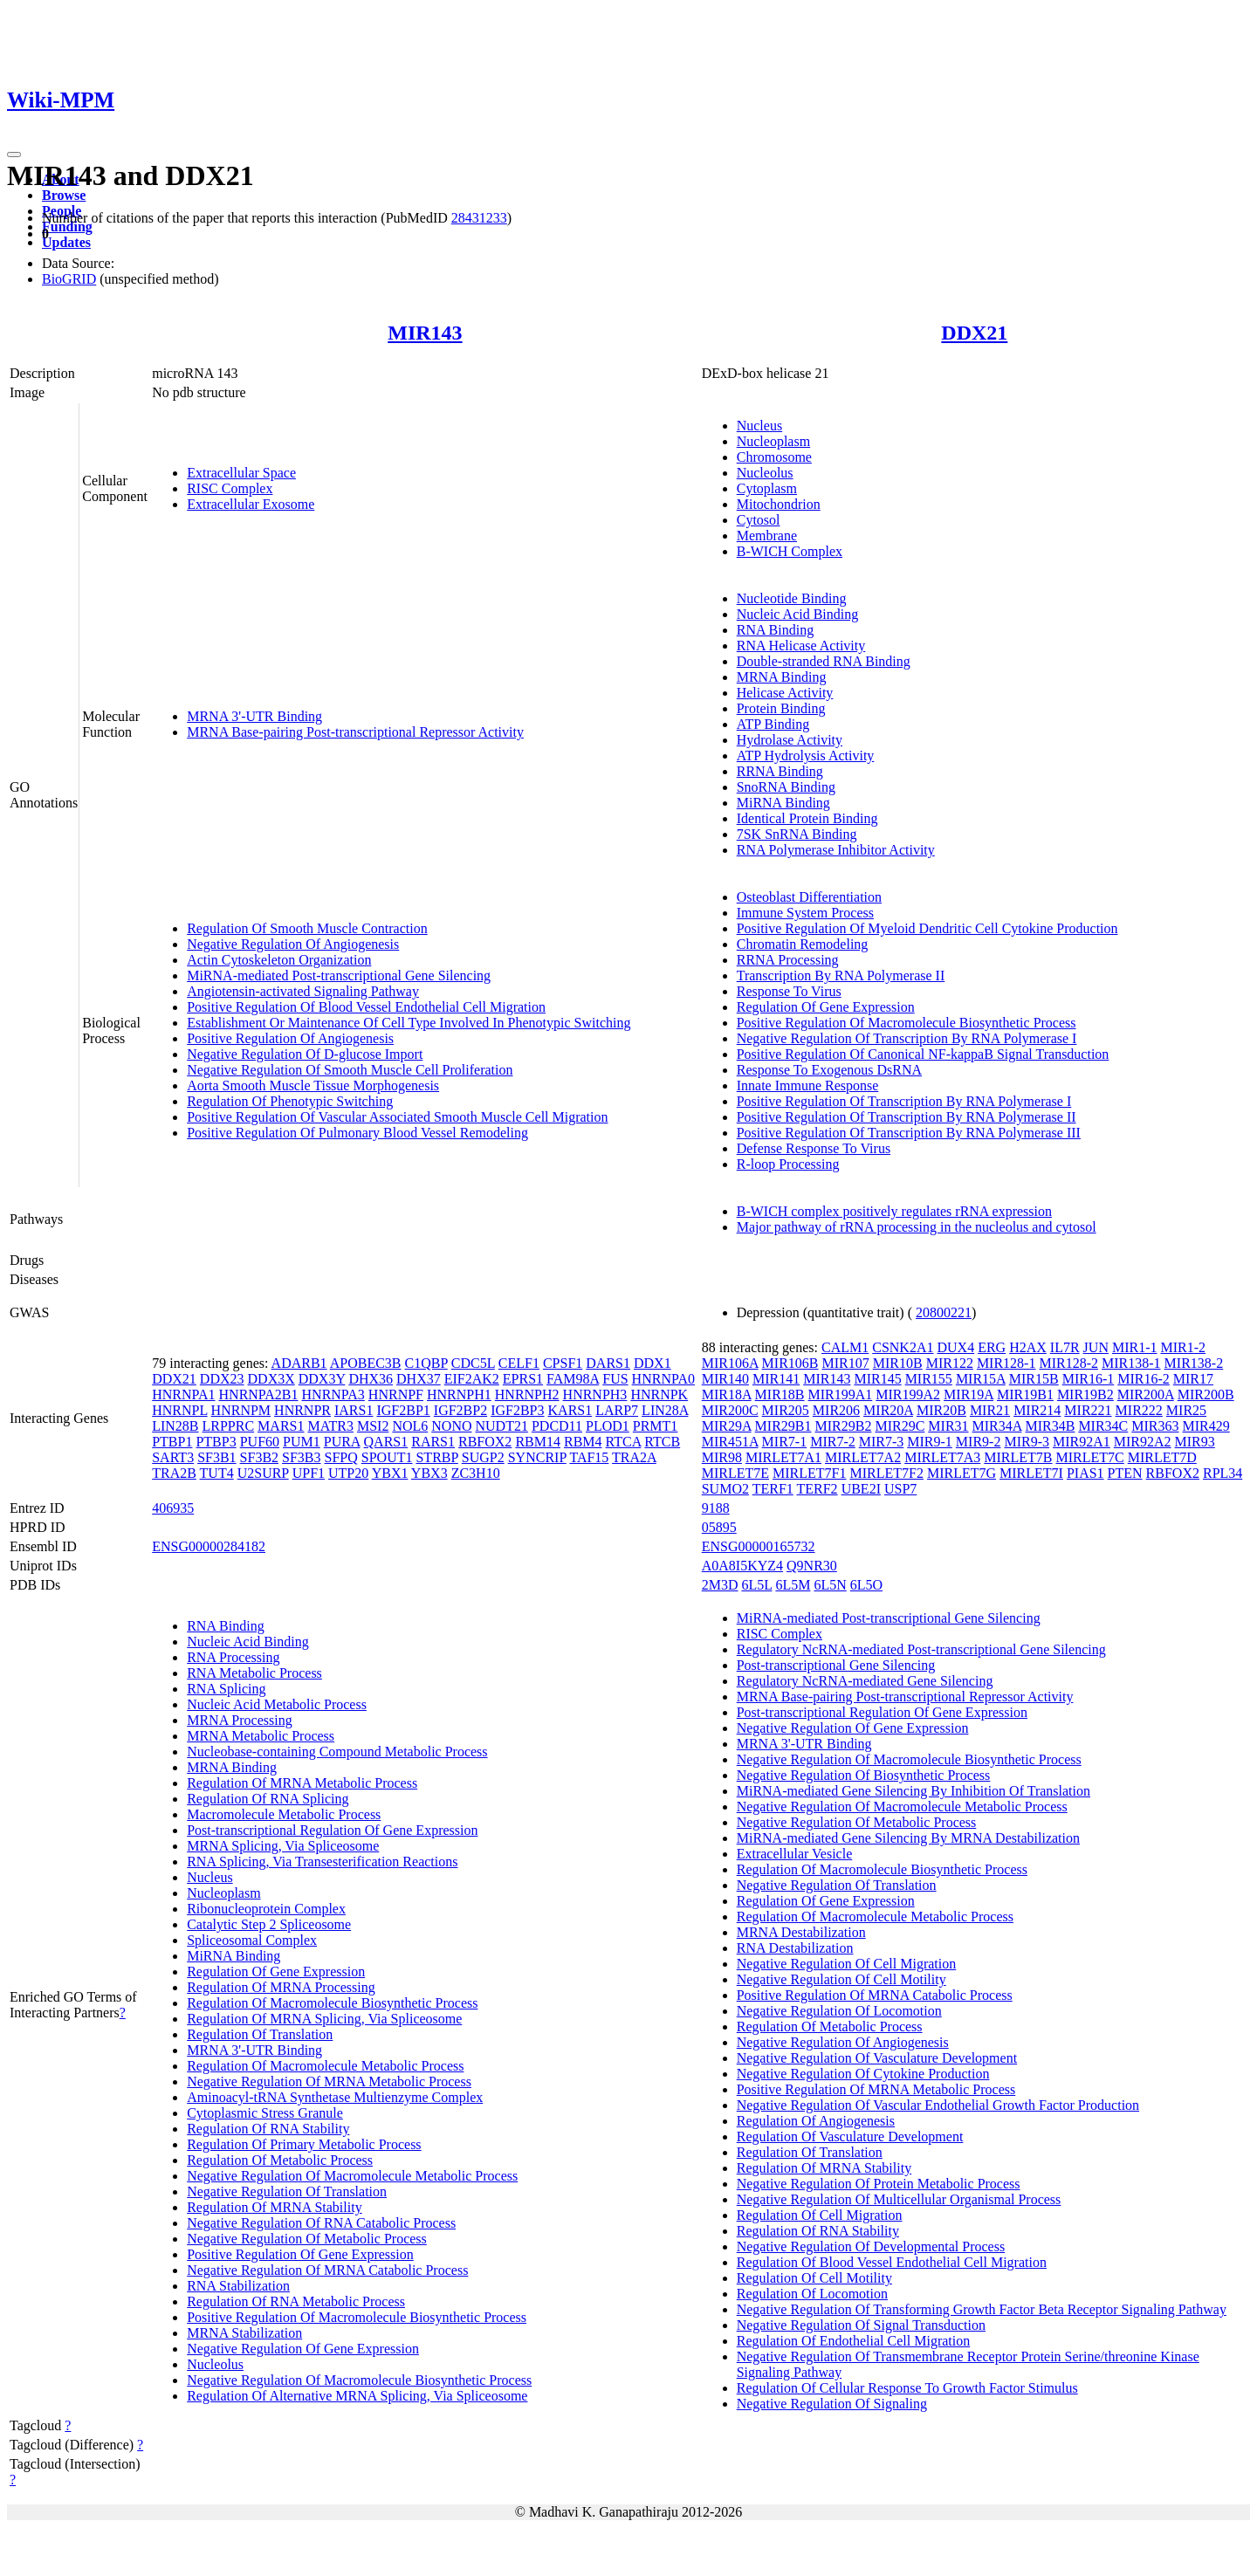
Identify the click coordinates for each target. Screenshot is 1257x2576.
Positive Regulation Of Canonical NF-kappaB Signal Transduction (923, 1054)
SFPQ (341, 1457)
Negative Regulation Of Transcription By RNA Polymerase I (907, 1038)
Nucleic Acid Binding (798, 614)
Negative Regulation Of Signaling (832, 2403)
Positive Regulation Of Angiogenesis (290, 1038)
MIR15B (1034, 1378)
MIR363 (1154, 1426)
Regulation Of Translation (260, 2034)
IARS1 (353, 1410)
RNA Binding (775, 629)
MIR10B (898, 1363)
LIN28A (665, 1410)
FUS (615, 1378)
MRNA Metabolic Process (260, 1735)
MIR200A (1145, 1394)
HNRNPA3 (333, 1394)
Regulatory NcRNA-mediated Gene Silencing (865, 1680)
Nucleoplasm (773, 441)
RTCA (624, 1441)
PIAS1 (1085, 1473)
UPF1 (308, 1473)
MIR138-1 (1131, 1363)
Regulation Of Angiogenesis (816, 2120)
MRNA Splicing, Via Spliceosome (283, 1845)
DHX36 (370, 1378)
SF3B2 (259, 1457)
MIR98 (722, 1457)
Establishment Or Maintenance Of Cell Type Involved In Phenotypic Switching (408, 1022)
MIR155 (928, 1378)
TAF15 (588, 1457)
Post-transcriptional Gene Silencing (836, 1665)
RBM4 (583, 1441)
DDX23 (222, 1378)
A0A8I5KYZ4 (742, 1565)
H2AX (1028, 1347)
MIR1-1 (1134, 1347)
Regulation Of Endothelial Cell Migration (854, 2340)
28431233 (479, 217)
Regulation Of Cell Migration (820, 2215)
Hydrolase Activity (789, 739)
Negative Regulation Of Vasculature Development (877, 2057)
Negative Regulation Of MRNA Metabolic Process (329, 2081)
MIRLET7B (1018, 1457)
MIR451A (730, 1441)
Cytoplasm (767, 488)
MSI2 (372, 1426)
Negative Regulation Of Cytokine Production (863, 2073)
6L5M (792, 1584)
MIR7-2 (832, 1441)
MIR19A (968, 1394)
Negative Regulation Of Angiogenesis (293, 944)
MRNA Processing (239, 1720)
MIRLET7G (961, 1473)
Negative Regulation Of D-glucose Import (304, 1054)
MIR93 (1195, 1441)
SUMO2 (725, 1488)
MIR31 (948, 1426)
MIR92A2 (1142, 1441)
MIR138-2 (1194, 1363)
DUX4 (955, 1347)
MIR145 (877, 1378)
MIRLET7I (1031, 1473)
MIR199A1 (840, 1394)
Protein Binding (781, 708)
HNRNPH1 (459, 1394)
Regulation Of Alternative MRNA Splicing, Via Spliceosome (357, 2395)
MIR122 (949, 1363)
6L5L (756, 1584)
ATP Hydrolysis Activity (806, 755)
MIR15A (981, 1378)
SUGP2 (483, 1457)
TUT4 (217, 1473)
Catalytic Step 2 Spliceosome (269, 1924)
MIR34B (1050, 1426)
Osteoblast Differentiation (809, 897)
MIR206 (836, 1410)
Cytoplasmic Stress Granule (265, 2112)
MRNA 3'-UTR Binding (254, 716)
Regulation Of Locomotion (812, 2293)
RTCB (662, 1441)
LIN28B (175, 1426)
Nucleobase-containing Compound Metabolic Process (337, 1751)
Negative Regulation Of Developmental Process (871, 2246)
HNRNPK (659, 1394)
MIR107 (845, 1363)
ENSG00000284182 (208, 1546)
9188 (716, 1508)
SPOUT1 (387, 1457)
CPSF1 (562, 1363)
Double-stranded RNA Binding (823, 661)
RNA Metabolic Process (254, 1673)
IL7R (1065, 1347)
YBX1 (390, 1473)
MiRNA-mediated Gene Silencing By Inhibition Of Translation (913, 1790)
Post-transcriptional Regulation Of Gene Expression (332, 1830)
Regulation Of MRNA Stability (274, 2207)
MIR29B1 (783, 1426)
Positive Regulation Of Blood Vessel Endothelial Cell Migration (366, 1006)
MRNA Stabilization (244, 2332)
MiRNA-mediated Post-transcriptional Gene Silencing (339, 975)
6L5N (830, 1584)
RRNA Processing (788, 959)
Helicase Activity (785, 692)
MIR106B (790, 1363)
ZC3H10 (475, 1473)
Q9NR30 (811, 1565)
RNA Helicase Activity (801, 645)
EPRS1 (523, 1378)
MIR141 (776, 1378)
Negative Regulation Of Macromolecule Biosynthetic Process (359, 2380)
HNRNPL (179, 1410)
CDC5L (473, 1363)
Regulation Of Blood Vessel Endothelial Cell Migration (892, 2262)
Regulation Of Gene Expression (826, 1006)
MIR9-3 (1026, 1441)
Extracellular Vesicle (795, 1853)
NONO (451, 1426)
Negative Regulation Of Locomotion (839, 2010)
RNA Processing (233, 1657)
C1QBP (426, 1363)
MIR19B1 (1025, 1394)
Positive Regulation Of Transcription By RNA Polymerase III (909, 1132)
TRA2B (174, 1473)
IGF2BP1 (402, 1410)
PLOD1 (607, 1426)
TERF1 (772, 1488)
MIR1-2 (1183, 1347)
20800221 (944, 1312)
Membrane (767, 535)
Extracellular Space (241, 472)
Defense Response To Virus (813, 1148)
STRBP (436, 1457)
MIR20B (941, 1410)
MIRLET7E (735, 1473)
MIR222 (1139, 1410)
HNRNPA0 (663, 1378)
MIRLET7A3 (942, 1457)
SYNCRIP (537, 1457)
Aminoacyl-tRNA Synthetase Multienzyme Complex (335, 2097)
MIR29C (899, 1426)
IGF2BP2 (460, 1410)
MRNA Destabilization (801, 1932)
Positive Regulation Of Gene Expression (300, 2254)
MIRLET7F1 (809, 1473)
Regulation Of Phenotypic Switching (290, 1101)
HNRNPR (302, 1410)
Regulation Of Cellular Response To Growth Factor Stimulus (907, 2387)
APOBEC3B (366, 1363)
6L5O (866, 1584)
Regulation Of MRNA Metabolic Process (302, 1783)
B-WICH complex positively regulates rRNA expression (894, 1211)
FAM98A (572, 1378)
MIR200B (1206, 1394)
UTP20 (348, 1473)
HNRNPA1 (183, 1394)
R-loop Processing (788, 1164)
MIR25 (1186, 1410)
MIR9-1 (929, 1441)
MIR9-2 (978, 1441)
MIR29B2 (843, 1426)
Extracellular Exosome (250, 504)
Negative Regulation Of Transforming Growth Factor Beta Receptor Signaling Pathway (981, 2309)
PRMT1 (655, 1426)
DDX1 (652, 1363)
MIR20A (888, 1410)
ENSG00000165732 (758, 1546)
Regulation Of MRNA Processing (281, 1987)
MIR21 (990, 1410)
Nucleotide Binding (792, 598)
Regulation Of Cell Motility (814, 2277)
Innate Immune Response (808, 1085)
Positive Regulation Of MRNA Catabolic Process (875, 1995)
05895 (719, 1527)
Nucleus (759, 425)
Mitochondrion (779, 504)
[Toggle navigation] (14, 154)
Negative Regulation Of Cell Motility (841, 1979)
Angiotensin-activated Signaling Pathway (303, 991)
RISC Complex (229, 488)
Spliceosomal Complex (252, 1940)
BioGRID (69, 278)
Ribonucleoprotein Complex (266, 1908)
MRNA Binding (782, 677)
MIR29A (727, 1426)
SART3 (173, 1457)
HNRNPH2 (527, 1394)
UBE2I (861, 1488)
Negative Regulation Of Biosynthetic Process (864, 1775)
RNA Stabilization (238, 2285)
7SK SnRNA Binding (797, 834)
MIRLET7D (1162, 1457)
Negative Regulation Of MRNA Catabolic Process (327, 2270)
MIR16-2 (1143, 1378)
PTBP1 (172, 1441)
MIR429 (1206, 1426)
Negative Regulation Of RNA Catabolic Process (321, 2222)
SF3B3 (301, 1457)
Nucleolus (765, 472)
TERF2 (817, 1488)
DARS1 (608, 1363)
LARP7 (616, 1410)
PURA (342, 1441)
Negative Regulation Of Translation (287, 2191)
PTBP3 (216, 1441)
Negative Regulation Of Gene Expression (303, 2348)
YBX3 (429, 1473)
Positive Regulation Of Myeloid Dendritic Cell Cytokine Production (927, 928)
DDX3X (271, 1378)
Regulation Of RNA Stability (268, 2128)
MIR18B (780, 1394)
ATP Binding (773, 724)
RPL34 (1222, 1473)
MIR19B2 (1085, 1394)
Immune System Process (805, 912)
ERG (992, 1347)
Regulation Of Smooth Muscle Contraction (307, 928)
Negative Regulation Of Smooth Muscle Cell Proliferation (349, 1069)
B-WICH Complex (789, 551)
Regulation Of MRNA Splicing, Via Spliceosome (324, 2018)
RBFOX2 (485, 1441)
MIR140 (725, 1378)
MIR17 (1193, 1378)
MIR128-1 (1006, 1363)
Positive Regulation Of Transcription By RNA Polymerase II (906, 1116)
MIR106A (730, 1363)
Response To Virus (789, 991)
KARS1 (570, 1410)
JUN (1096, 1347)
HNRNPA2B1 (259, 1394)
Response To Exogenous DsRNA (829, 1069)
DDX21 (974, 332)
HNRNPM (241, 1410)
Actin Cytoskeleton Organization (279, 959)
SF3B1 (216, 1457)
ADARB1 (299, 1363)
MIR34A (997, 1426)
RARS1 (433, 1441)
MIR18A (727, 1394)
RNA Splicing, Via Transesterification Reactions (322, 1861)
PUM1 (301, 1441)
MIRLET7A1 (783, 1457)
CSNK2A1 (902, 1347)
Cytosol (758, 519)
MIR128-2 (1068, 1363)
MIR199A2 (908, 1394)
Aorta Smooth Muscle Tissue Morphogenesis (313, 1085)
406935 (173, 1508)
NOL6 (410, 1426)
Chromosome (774, 457)
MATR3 (330, 1426)
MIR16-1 (1088, 1378)
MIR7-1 (784, 1441)
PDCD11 (557, 1426)
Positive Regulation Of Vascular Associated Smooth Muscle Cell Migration (397, 1116)
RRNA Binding (780, 771)
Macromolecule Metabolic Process (284, 1814)
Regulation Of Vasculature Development (850, 2136)
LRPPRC (229, 1426)
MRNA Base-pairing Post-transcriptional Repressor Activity (355, 732)
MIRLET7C (1089, 1457)
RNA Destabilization (795, 1948)
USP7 (900, 1488)
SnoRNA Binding (786, 787)
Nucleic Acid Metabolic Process (277, 1704)
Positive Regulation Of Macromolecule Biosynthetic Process (906, 1022)
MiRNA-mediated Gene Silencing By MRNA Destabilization (908, 1838)
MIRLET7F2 (886, 1473)
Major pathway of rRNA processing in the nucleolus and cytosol (916, 1226)
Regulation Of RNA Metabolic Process (296, 2301)
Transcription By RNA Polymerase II (841, 975)
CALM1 (845, 1347)
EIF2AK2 (471, 1378)
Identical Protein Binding (807, 818)
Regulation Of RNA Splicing (267, 1798)
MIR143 (425, 332)
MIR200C (730, 1410)
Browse (64, 195)
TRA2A (634, 1457)
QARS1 (386, 1441)
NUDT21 (501, 1426)
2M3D (720, 1584)
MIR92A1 (1081, 1441)
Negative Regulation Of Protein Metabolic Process (878, 2183)
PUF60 (259, 1441)
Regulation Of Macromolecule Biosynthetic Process (332, 2003)
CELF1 (518, 1363)
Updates (66, 242)
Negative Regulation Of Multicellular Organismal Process (899, 2199)
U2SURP (263, 1473)
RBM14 (537, 1441)
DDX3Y (322, 1378)
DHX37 (418, 1378)
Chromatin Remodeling (803, 944)
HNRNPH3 (595, 1394)
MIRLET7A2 (863, 1457)
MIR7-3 (881, 1441)
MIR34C (1103, 1426)
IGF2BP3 (517, 1410)
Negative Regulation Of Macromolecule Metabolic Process (352, 2175)
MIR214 (1037, 1410)
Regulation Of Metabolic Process (280, 2160)
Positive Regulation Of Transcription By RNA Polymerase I (904, 1101)
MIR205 (785, 1410)
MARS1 (281, 1426)
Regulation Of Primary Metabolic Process (304, 2144)
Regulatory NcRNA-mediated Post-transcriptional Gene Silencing (921, 1649)
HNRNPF (395, 1394)
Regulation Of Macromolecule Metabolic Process (325, 2065)
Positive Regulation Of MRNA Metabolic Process (876, 2089)
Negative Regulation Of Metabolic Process (307, 2238)
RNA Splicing (226, 1688)
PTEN (1125, 1473)
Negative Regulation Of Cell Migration (847, 1963)
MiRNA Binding (783, 802)
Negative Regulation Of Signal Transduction (861, 2325)
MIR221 (1087, 1410)
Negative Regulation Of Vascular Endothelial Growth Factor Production (938, 2105)
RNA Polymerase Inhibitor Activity (836, 849)
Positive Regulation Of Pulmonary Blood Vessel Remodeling (357, 1132)
